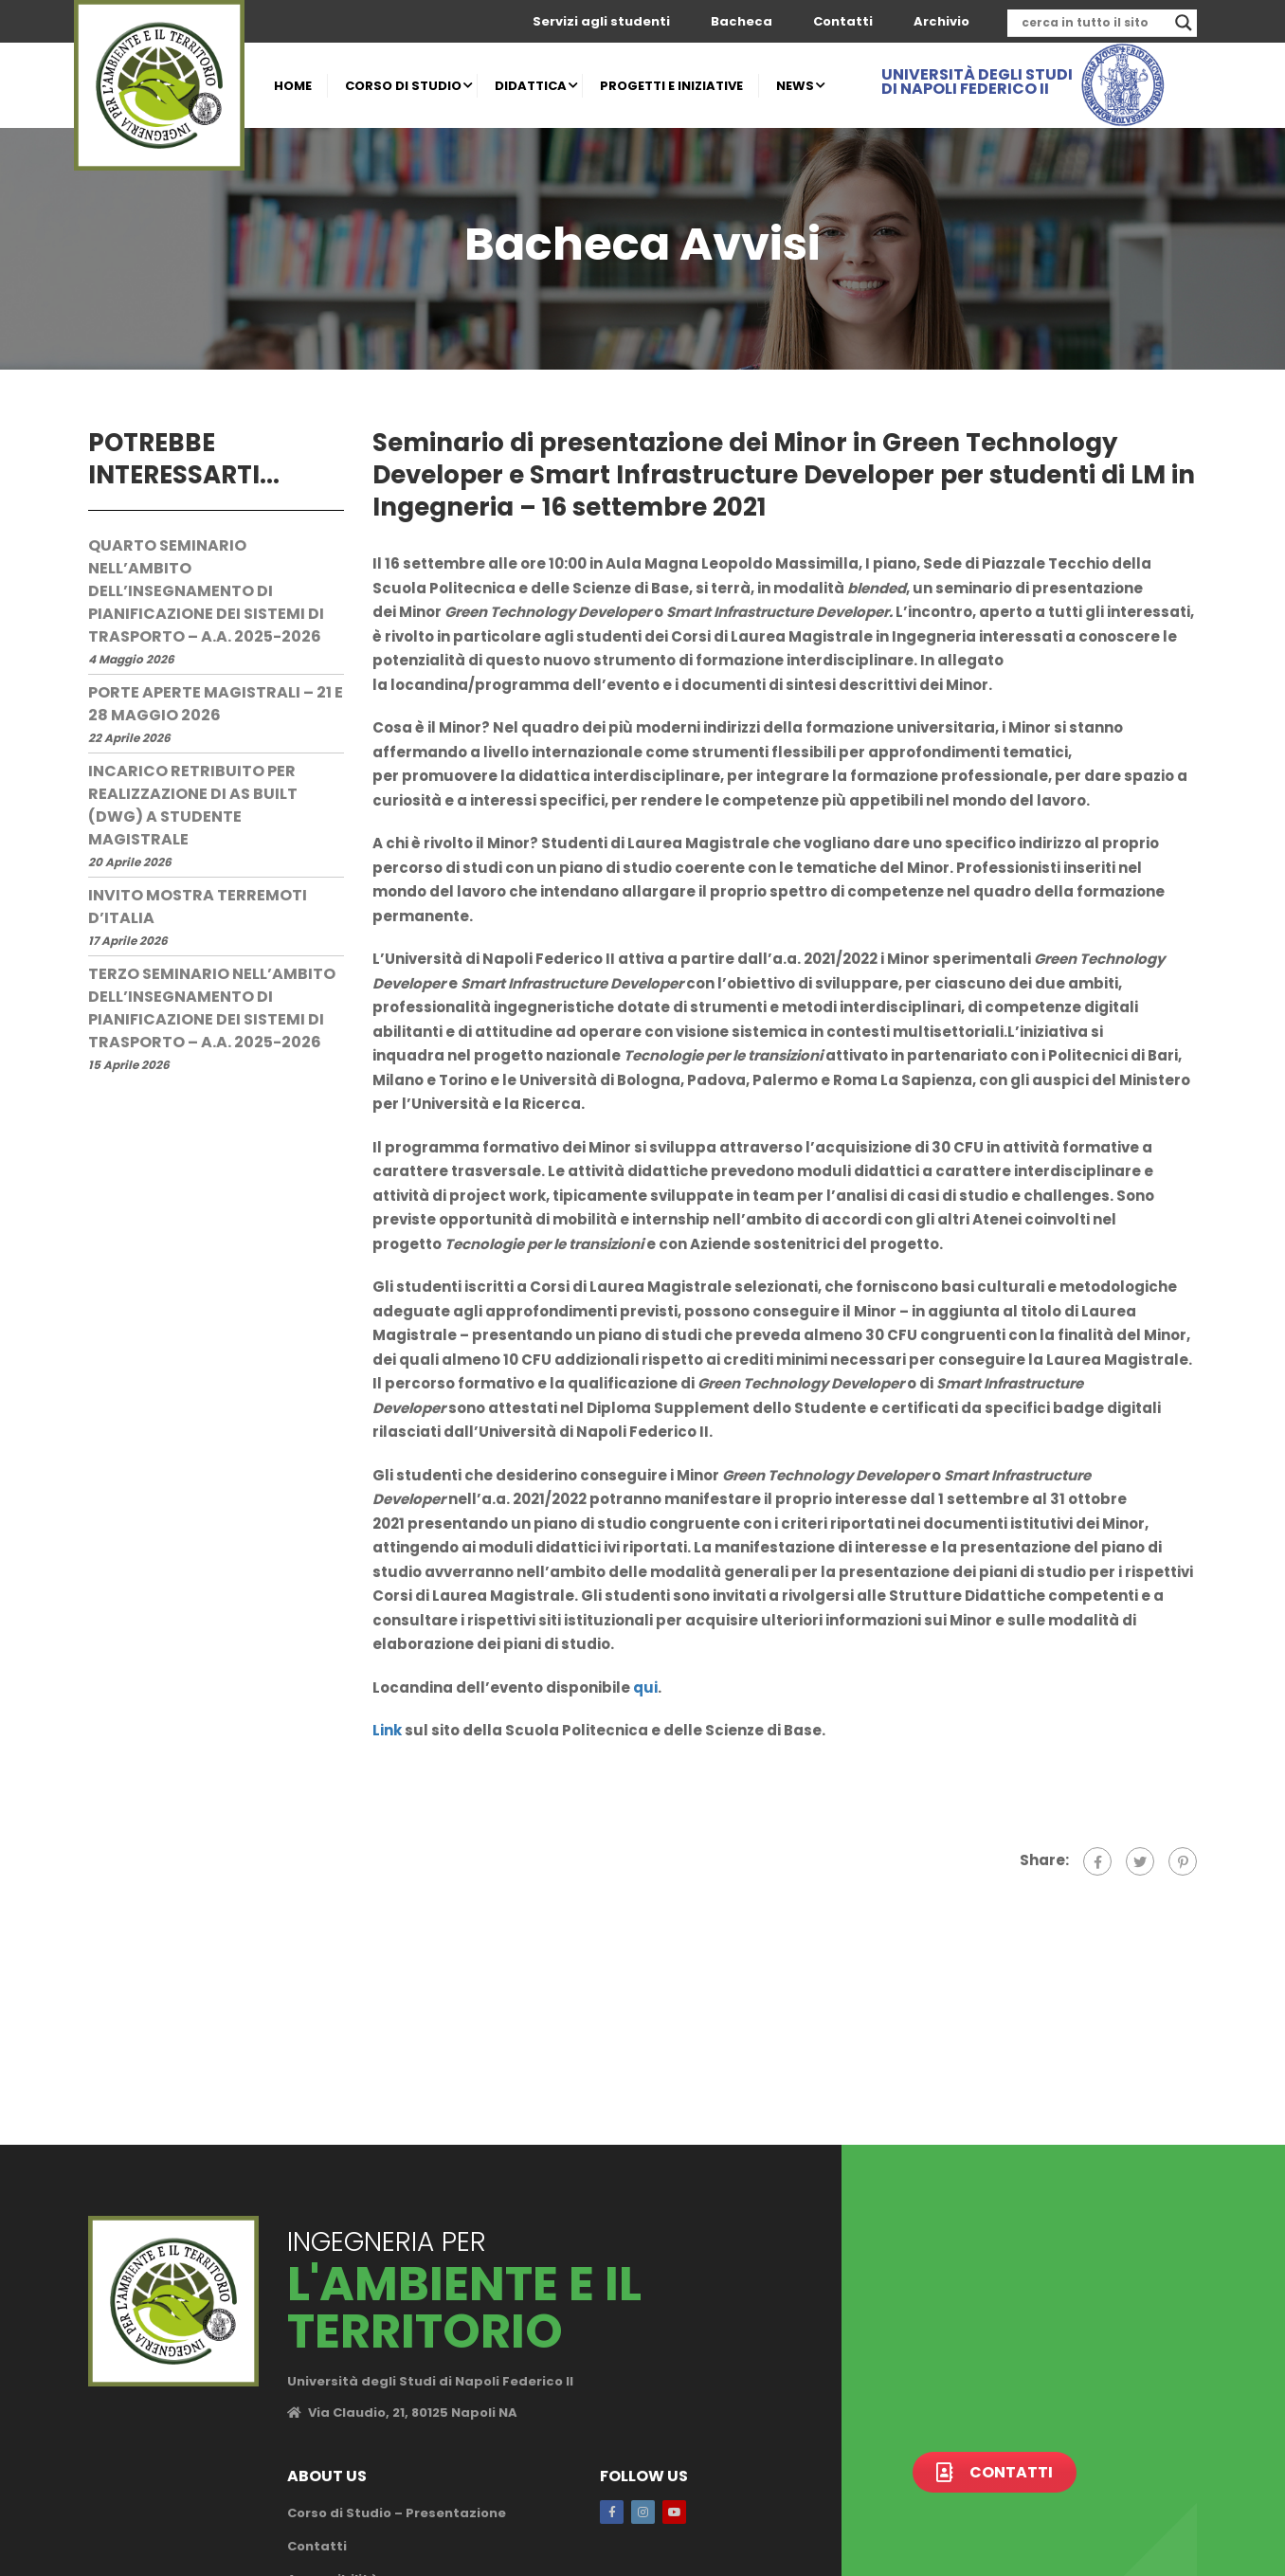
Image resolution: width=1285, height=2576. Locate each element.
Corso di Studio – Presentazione (396, 2513)
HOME (293, 86)
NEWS (795, 86)
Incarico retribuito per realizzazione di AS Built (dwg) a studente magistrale (193, 805)
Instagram (643, 2512)
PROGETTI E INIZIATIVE (671, 86)
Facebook (612, 2512)
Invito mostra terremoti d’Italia (197, 906)
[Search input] (1094, 22)
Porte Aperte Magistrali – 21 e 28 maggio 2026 (215, 703)
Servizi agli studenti (601, 21)
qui (645, 1687)
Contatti (843, 21)
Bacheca (741, 21)
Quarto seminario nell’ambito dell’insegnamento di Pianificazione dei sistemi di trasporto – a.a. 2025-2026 (206, 591)
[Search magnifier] (1183, 22)
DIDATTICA (531, 86)
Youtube (674, 2512)
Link (387, 1730)
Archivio (941, 21)
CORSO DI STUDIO (403, 86)
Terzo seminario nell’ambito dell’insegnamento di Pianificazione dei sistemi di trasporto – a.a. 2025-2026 (211, 1008)
